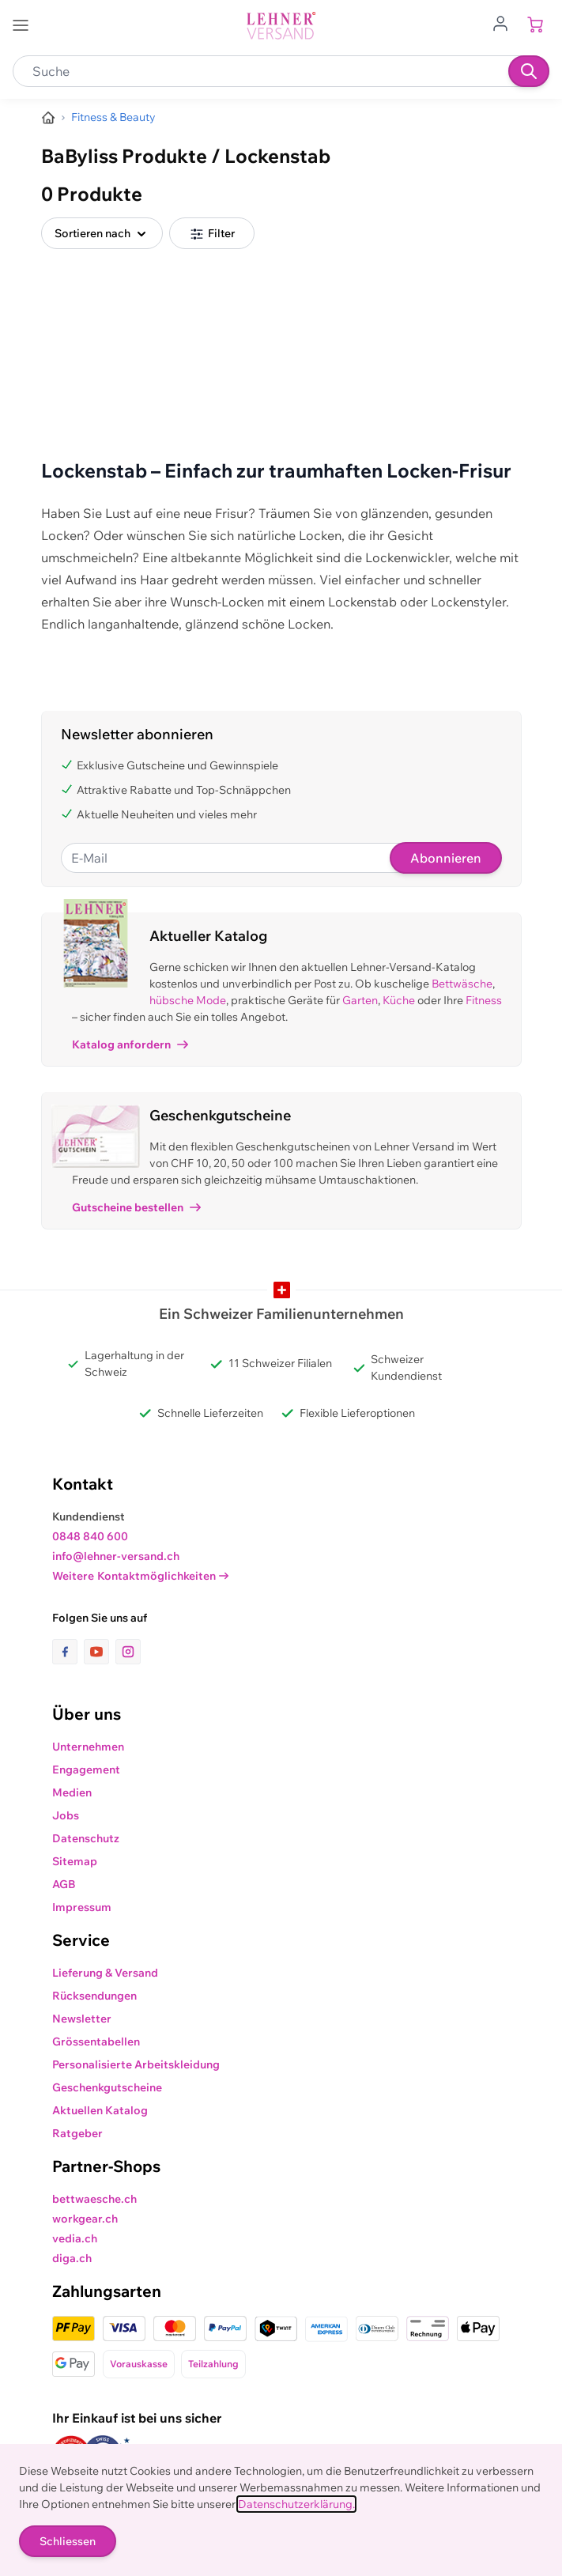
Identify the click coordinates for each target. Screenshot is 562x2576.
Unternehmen (88, 1746)
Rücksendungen (94, 1996)
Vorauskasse (139, 2364)
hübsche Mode (187, 1000)
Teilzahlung (213, 2364)
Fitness (484, 1000)
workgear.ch (85, 2219)
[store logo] (281, 26)
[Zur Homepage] (48, 118)
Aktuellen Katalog (100, 2110)
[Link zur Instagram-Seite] (128, 1651)
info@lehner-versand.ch (115, 1556)
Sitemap (74, 1861)
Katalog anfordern (130, 1044)
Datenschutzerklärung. (296, 2504)
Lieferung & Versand (105, 1973)
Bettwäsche (462, 983)
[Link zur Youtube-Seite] (99, 1651)
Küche (399, 1000)
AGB (64, 1884)
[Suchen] (528, 71)
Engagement (86, 1769)
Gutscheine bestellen (136, 1207)
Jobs (65, 1815)
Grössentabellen (96, 2041)
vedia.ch (74, 2238)
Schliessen (68, 2541)
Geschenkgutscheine (107, 2087)
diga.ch (72, 2258)
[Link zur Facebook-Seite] (68, 1651)
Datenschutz (85, 1838)
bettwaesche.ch (94, 2199)
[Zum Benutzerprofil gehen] (505, 22)
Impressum (81, 1907)
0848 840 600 (90, 1536)
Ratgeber (77, 2133)
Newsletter (81, 2018)
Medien (72, 1792)
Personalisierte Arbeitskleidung (136, 2064)
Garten (360, 1000)
